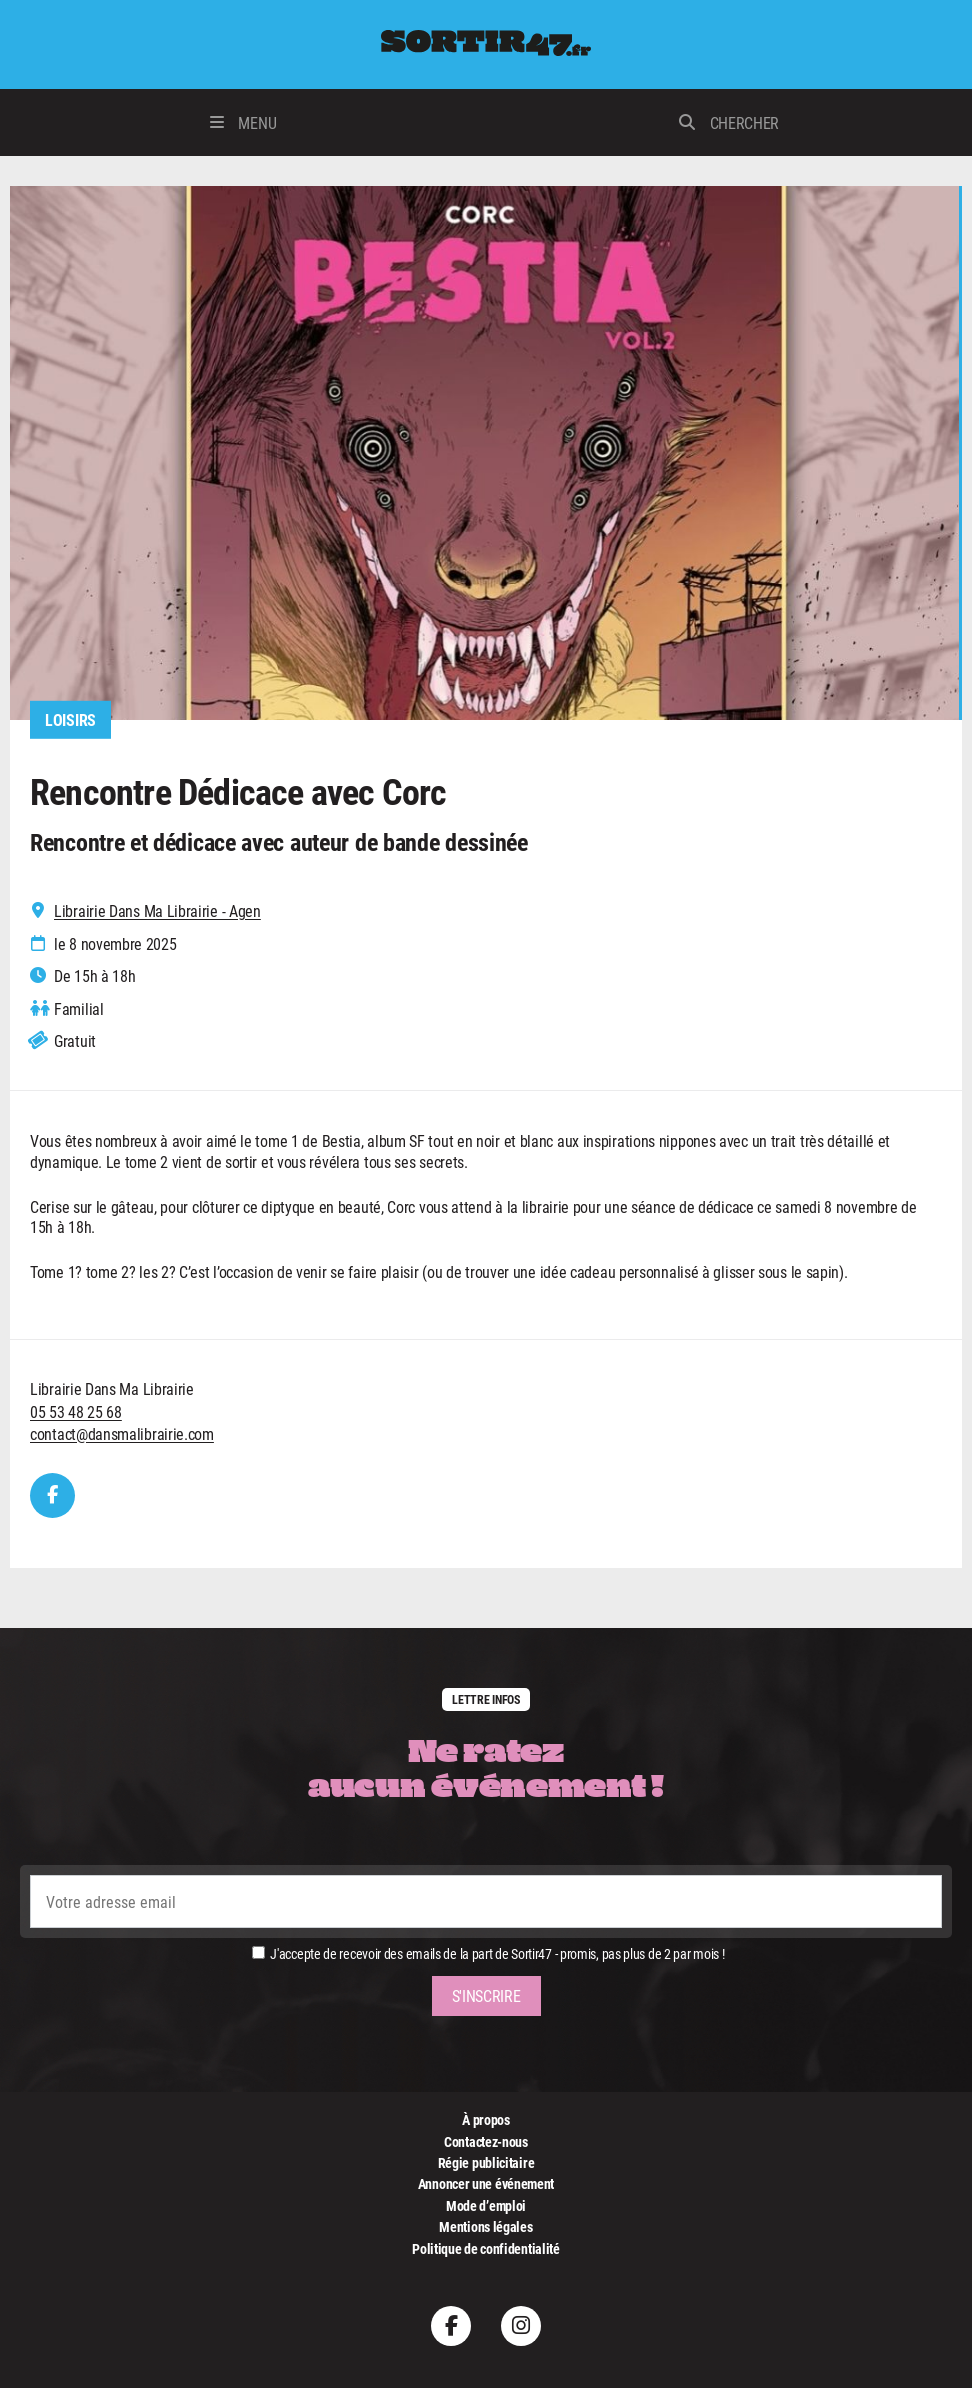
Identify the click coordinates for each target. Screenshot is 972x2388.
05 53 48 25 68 (76, 1411)
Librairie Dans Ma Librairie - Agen (157, 911)
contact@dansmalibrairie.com (122, 1433)
